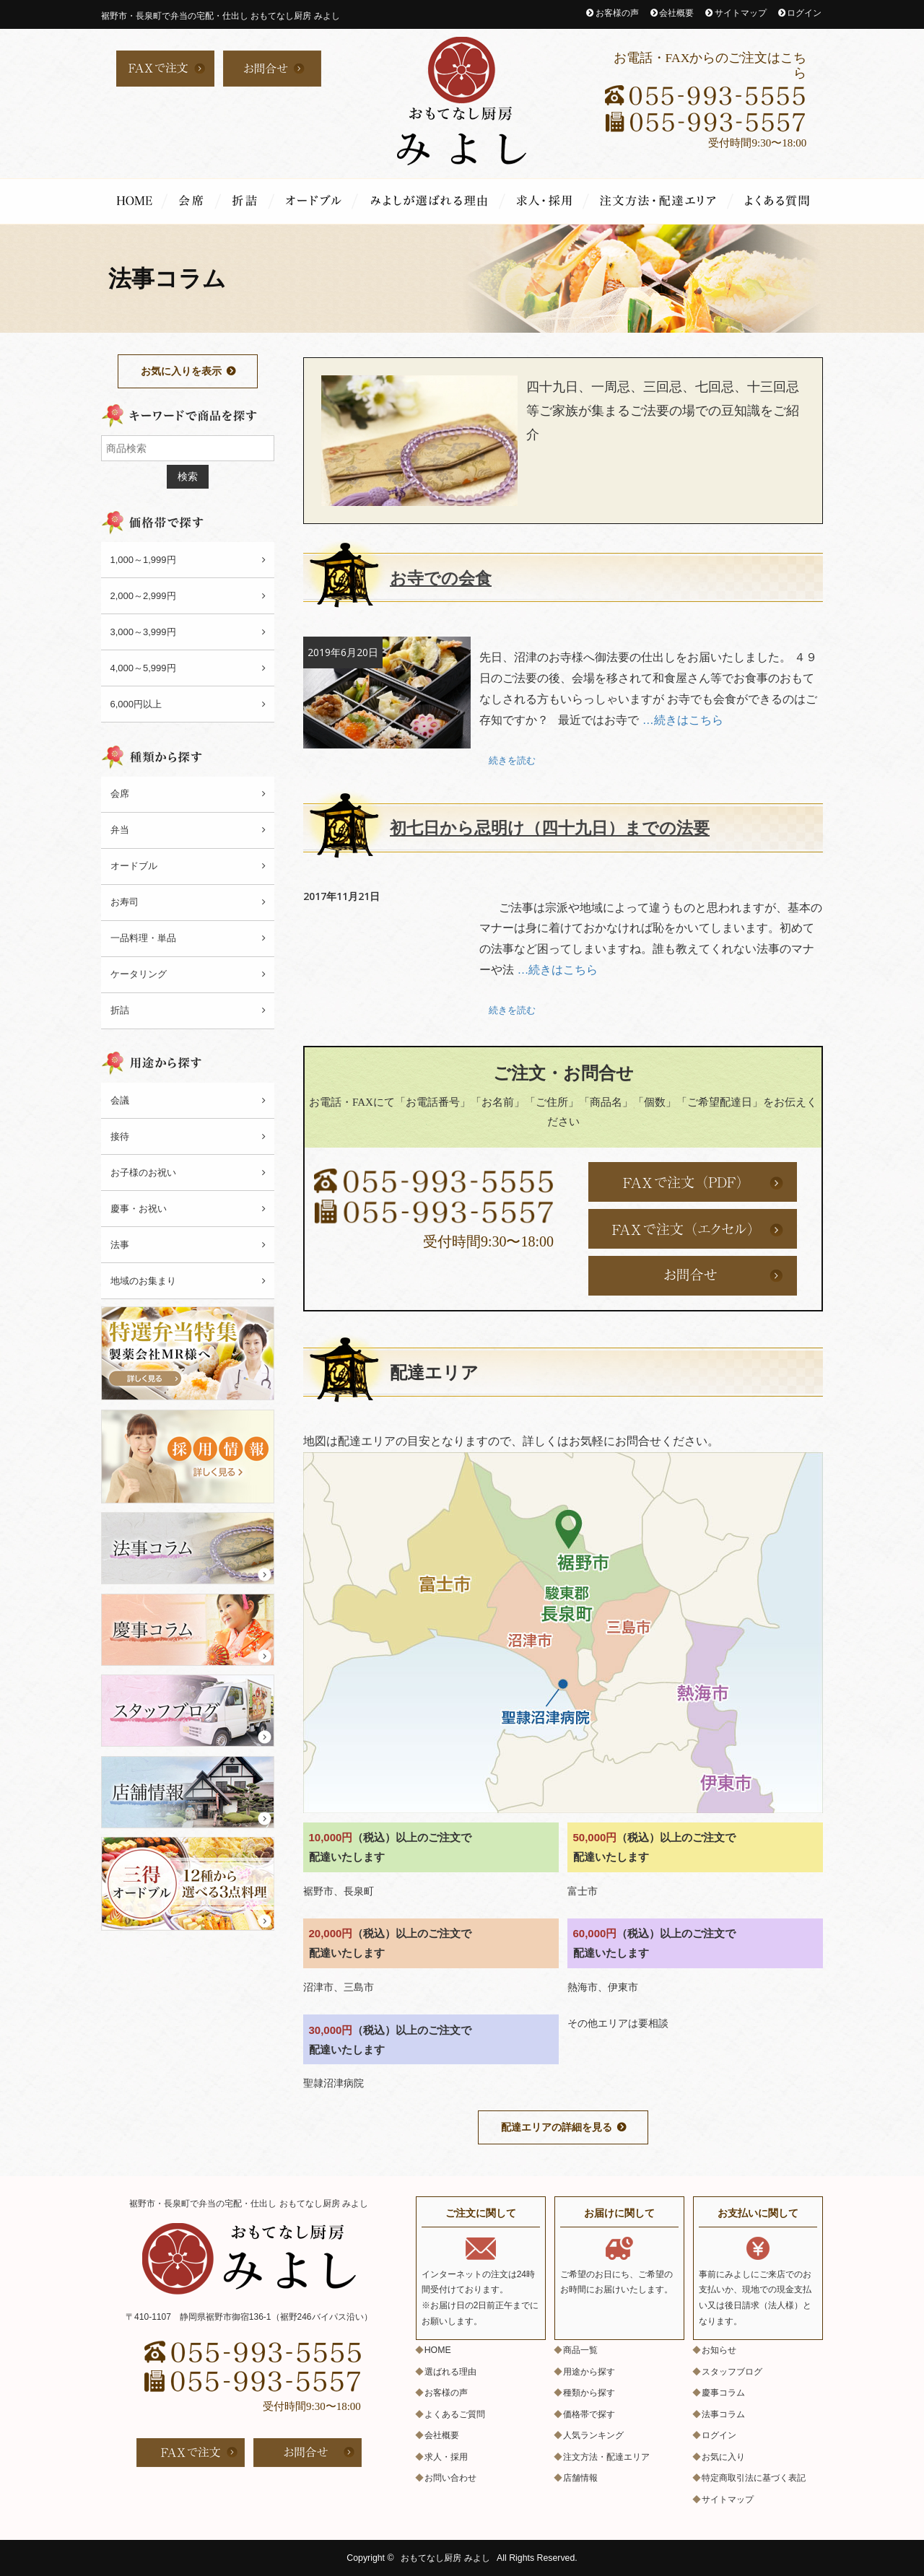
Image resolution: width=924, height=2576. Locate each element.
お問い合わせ (450, 2478)
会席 (194, 201)
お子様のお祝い (143, 1172)
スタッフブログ (732, 2372)
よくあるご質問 (778, 201)
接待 (119, 1136)
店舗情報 (580, 2478)
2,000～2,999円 (143, 595)
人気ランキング (593, 2435)
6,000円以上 (136, 704)
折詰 (247, 201)
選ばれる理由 (431, 201)
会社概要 (676, 13)
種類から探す (589, 2393)
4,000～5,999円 (143, 668)
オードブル (316, 201)
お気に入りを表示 (181, 371)
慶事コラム (723, 2393)
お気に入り (723, 2457)
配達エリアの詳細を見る (556, 2127)
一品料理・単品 (143, 938)
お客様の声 (617, 13)
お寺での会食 (443, 578)
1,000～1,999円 (143, 559)
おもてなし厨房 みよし (445, 2558)
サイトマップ (741, 13)
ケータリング (138, 974)
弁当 (119, 829)
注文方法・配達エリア (661, 201)
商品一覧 (580, 2350)
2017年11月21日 (341, 895)
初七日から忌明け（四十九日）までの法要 (556, 827)
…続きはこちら (682, 720)
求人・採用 (547, 201)
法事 (119, 1244)
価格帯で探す (589, 2414)
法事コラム (723, 2414)
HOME (134, 201)
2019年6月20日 (343, 652)
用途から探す (589, 2372)
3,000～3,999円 (143, 631)
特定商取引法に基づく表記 (754, 2478)
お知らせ (719, 2350)
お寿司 (124, 901)
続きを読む (512, 760)
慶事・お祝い (138, 1208)
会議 (119, 1100)
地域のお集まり (143, 1280)
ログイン (804, 13)
